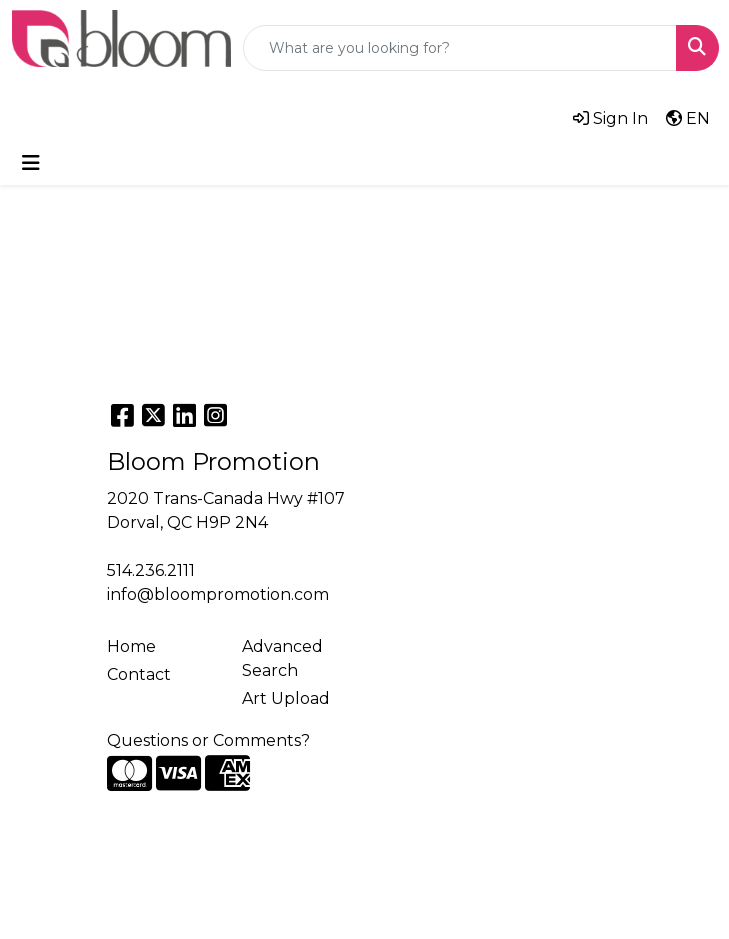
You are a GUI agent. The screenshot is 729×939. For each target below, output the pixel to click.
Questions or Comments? (208, 740)
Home (131, 646)
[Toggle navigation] (31, 163)
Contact (139, 674)
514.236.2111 (151, 570)
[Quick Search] (460, 48)
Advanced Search (282, 658)
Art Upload (286, 698)
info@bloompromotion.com (218, 594)
